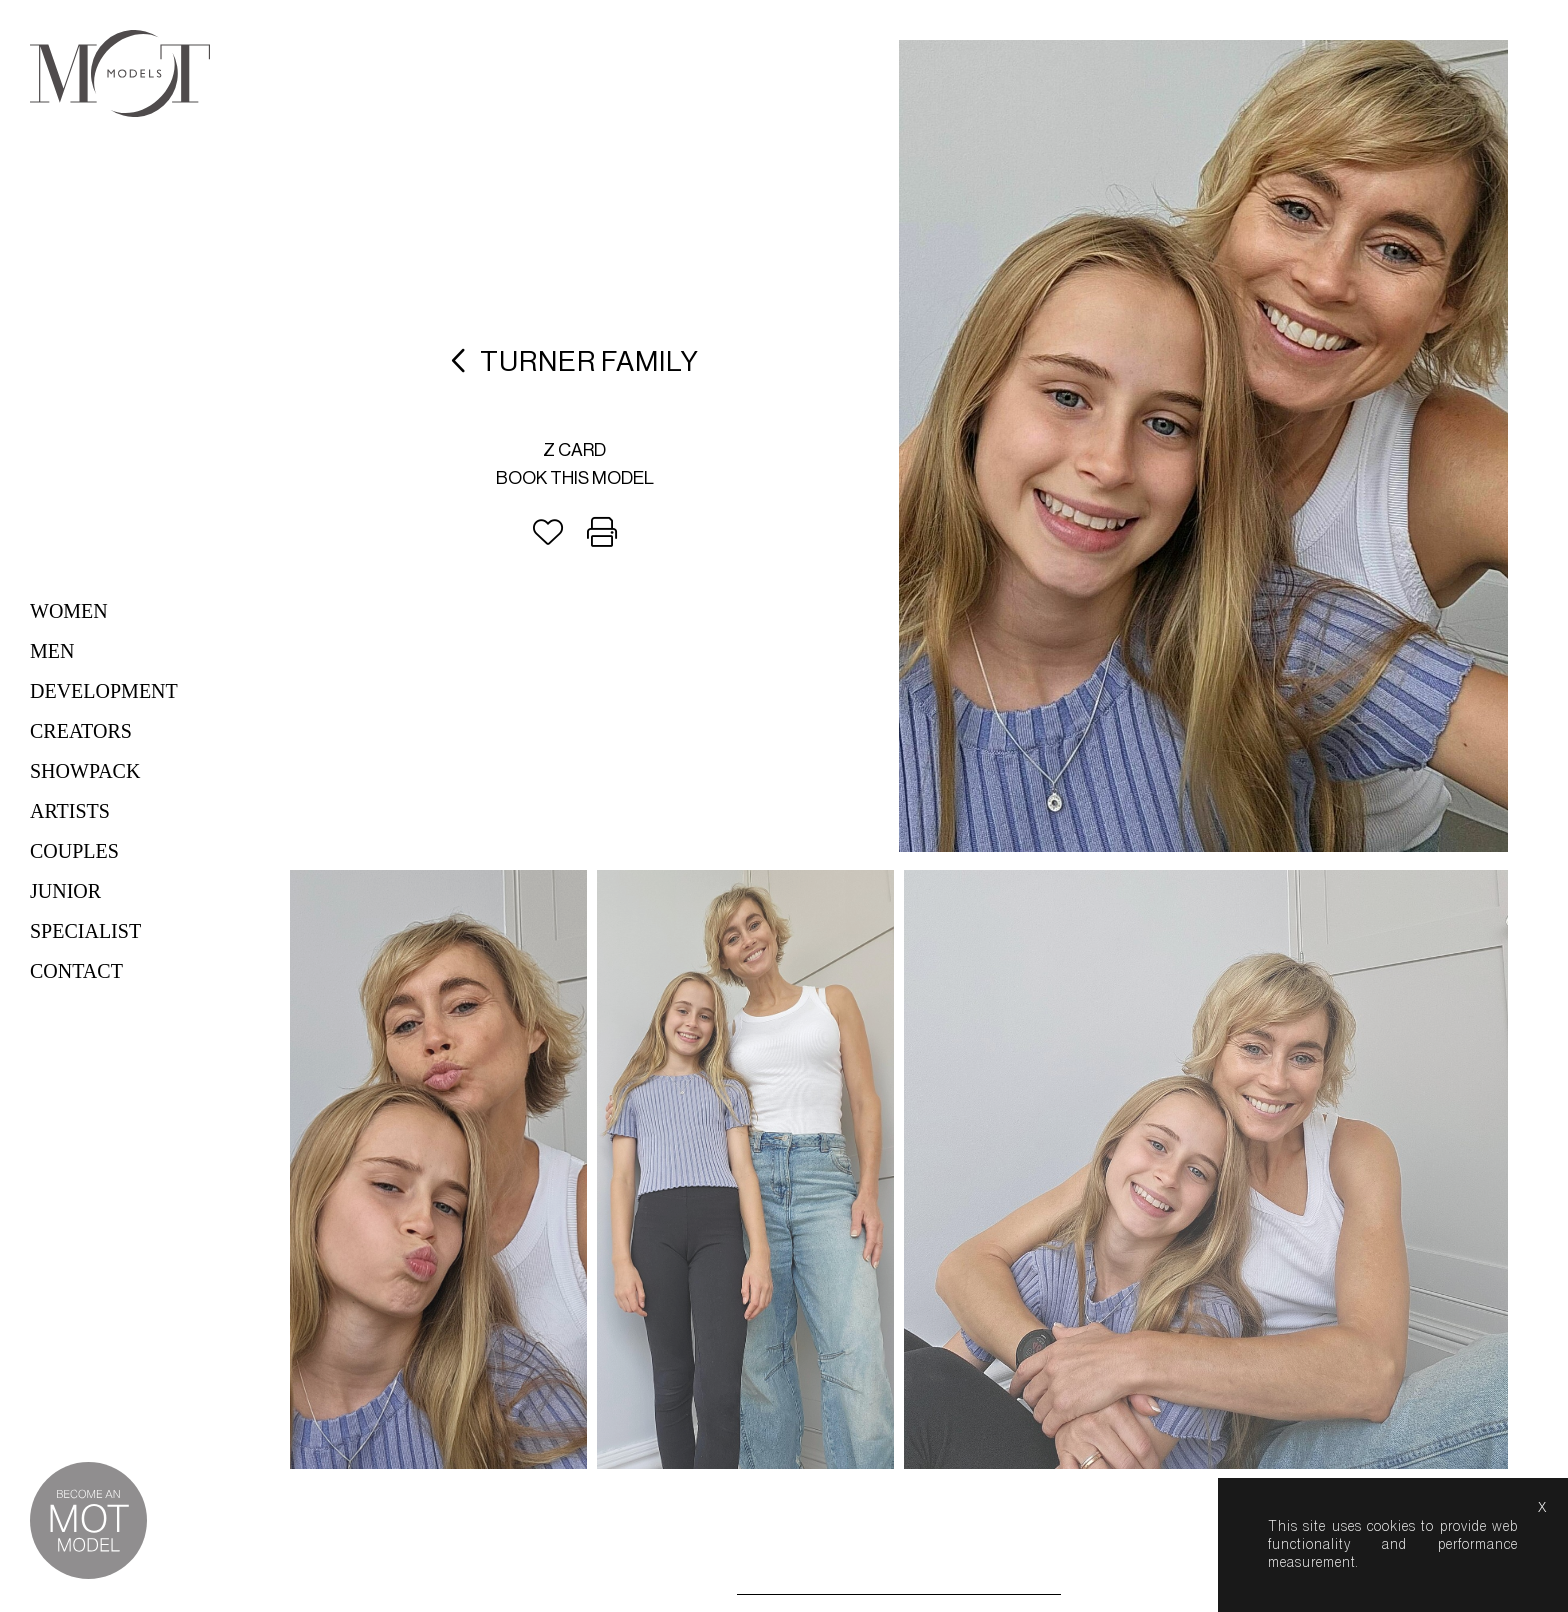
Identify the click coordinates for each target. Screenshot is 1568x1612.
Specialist (85, 931)
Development (104, 691)
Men (52, 651)
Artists (70, 811)
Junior (65, 891)
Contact (76, 971)
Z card (574, 450)
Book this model (575, 478)
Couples (74, 851)
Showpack (85, 771)
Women (69, 611)
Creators (81, 731)
